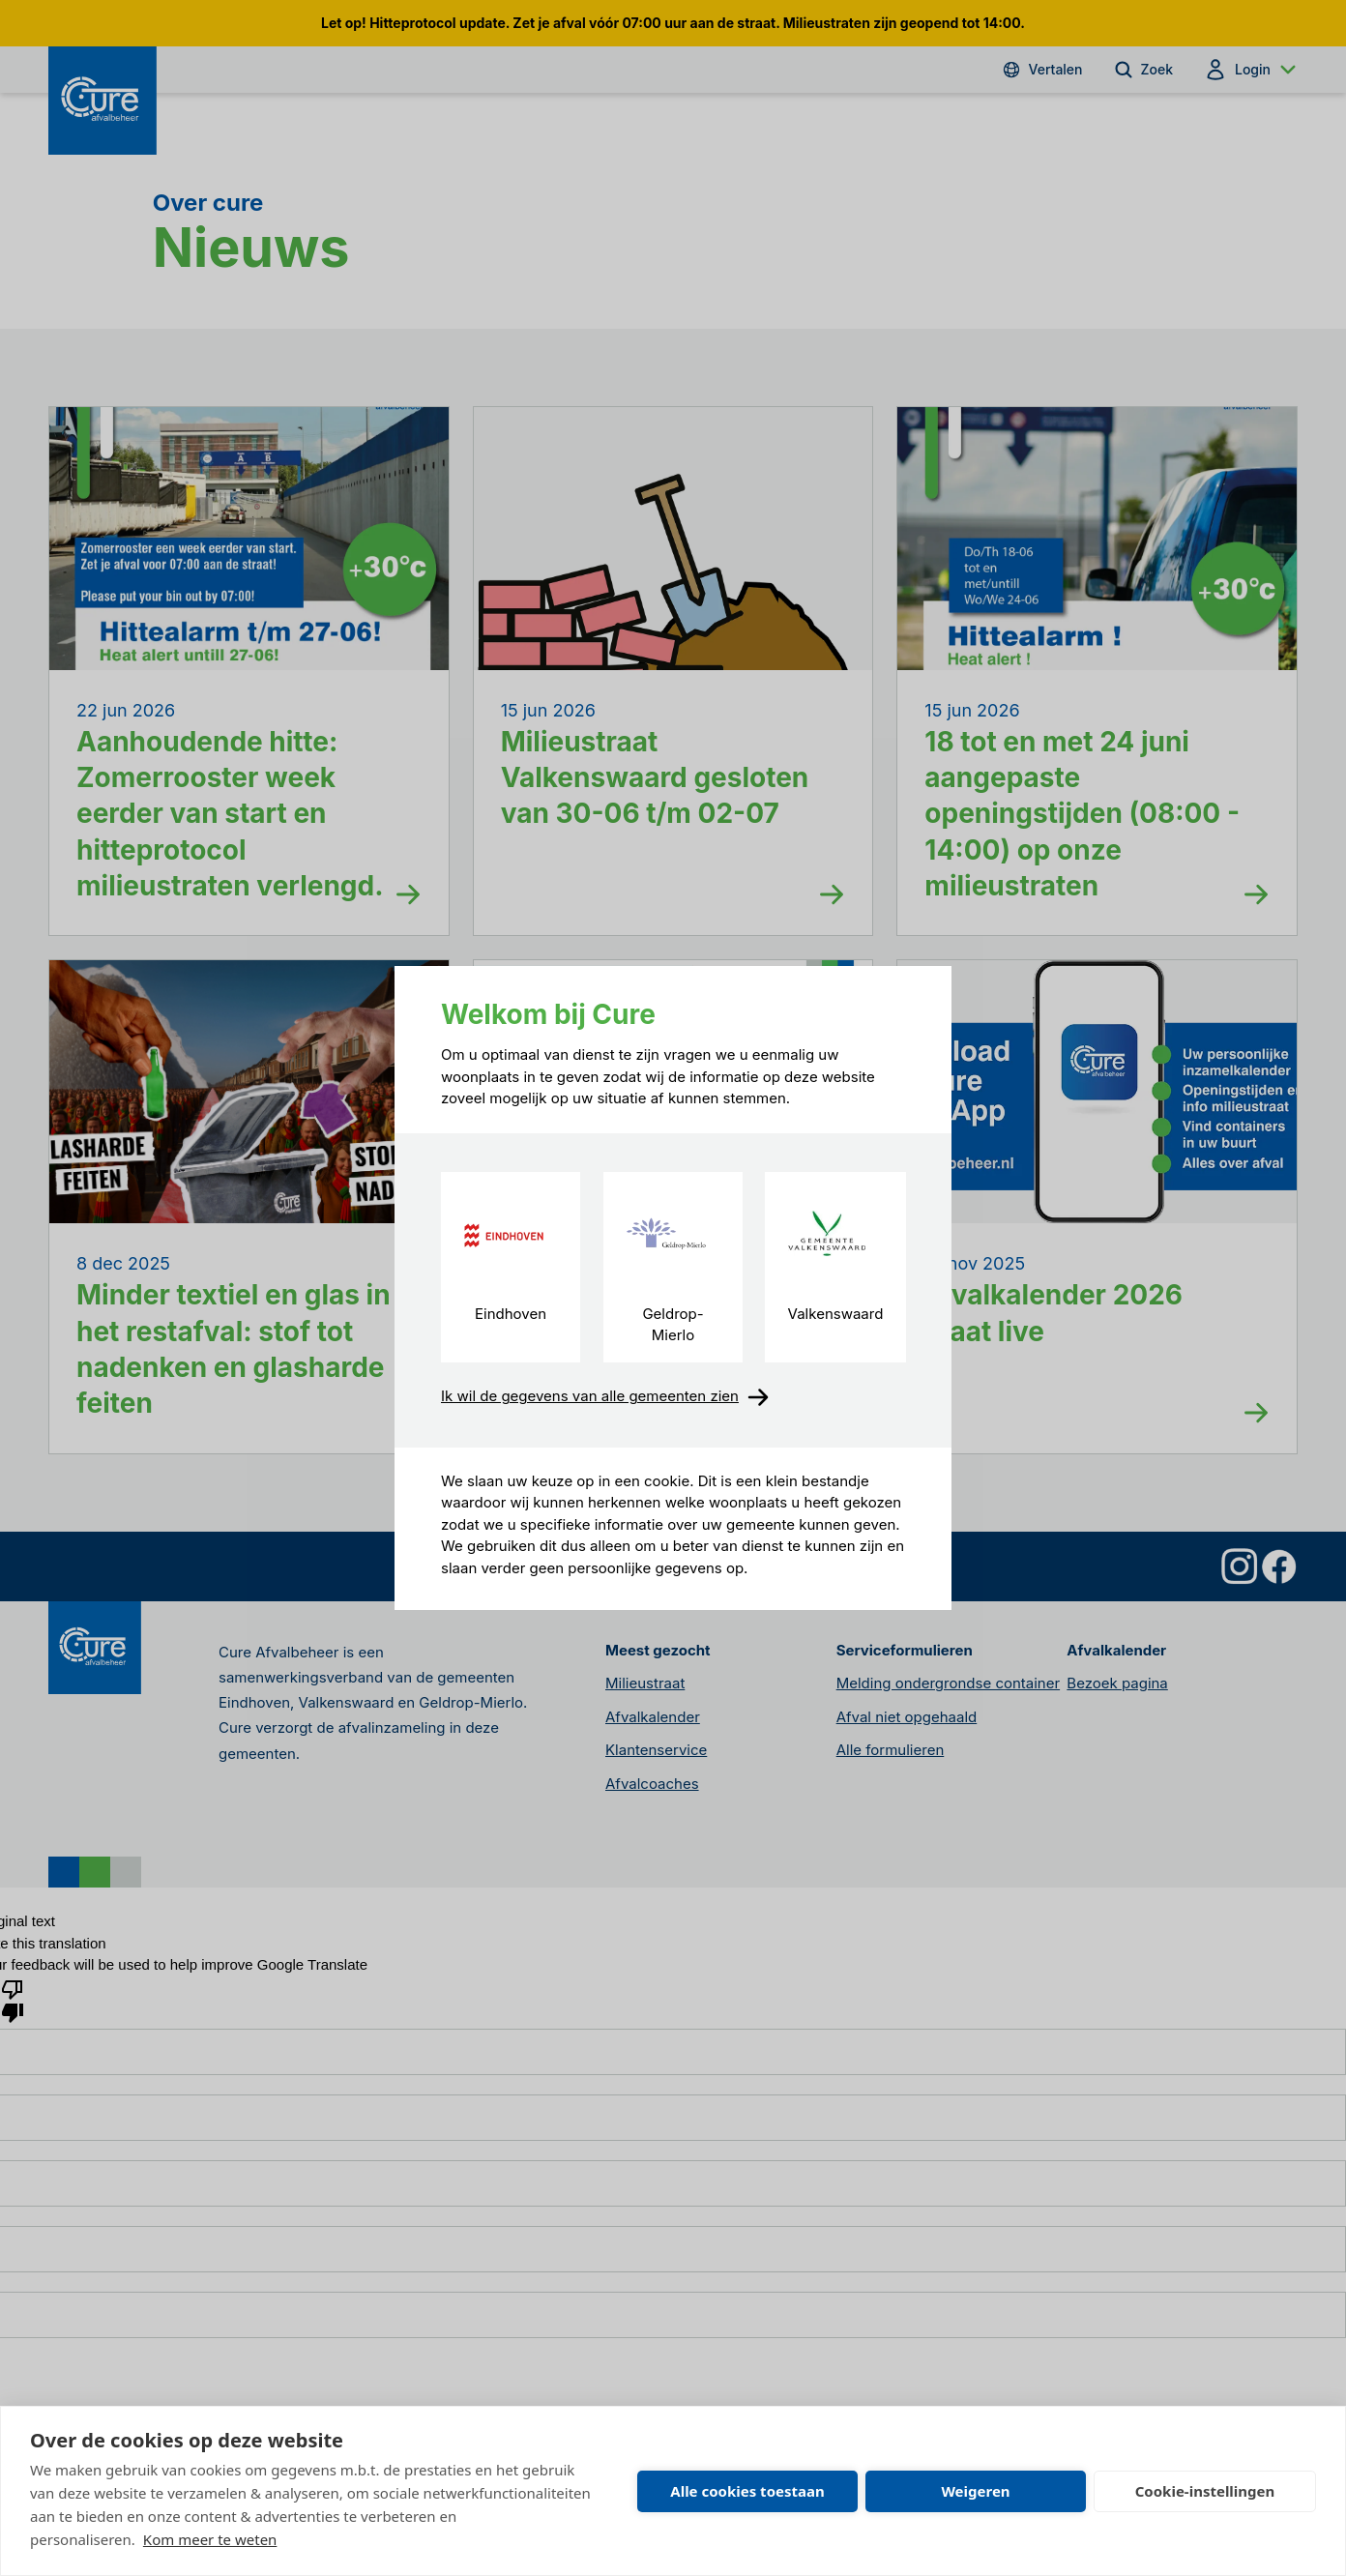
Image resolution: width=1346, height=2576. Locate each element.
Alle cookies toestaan (747, 2491)
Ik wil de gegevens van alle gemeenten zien (605, 1397)
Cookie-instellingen (1205, 2491)
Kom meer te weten (210, 2539)
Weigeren (975, 2491)
